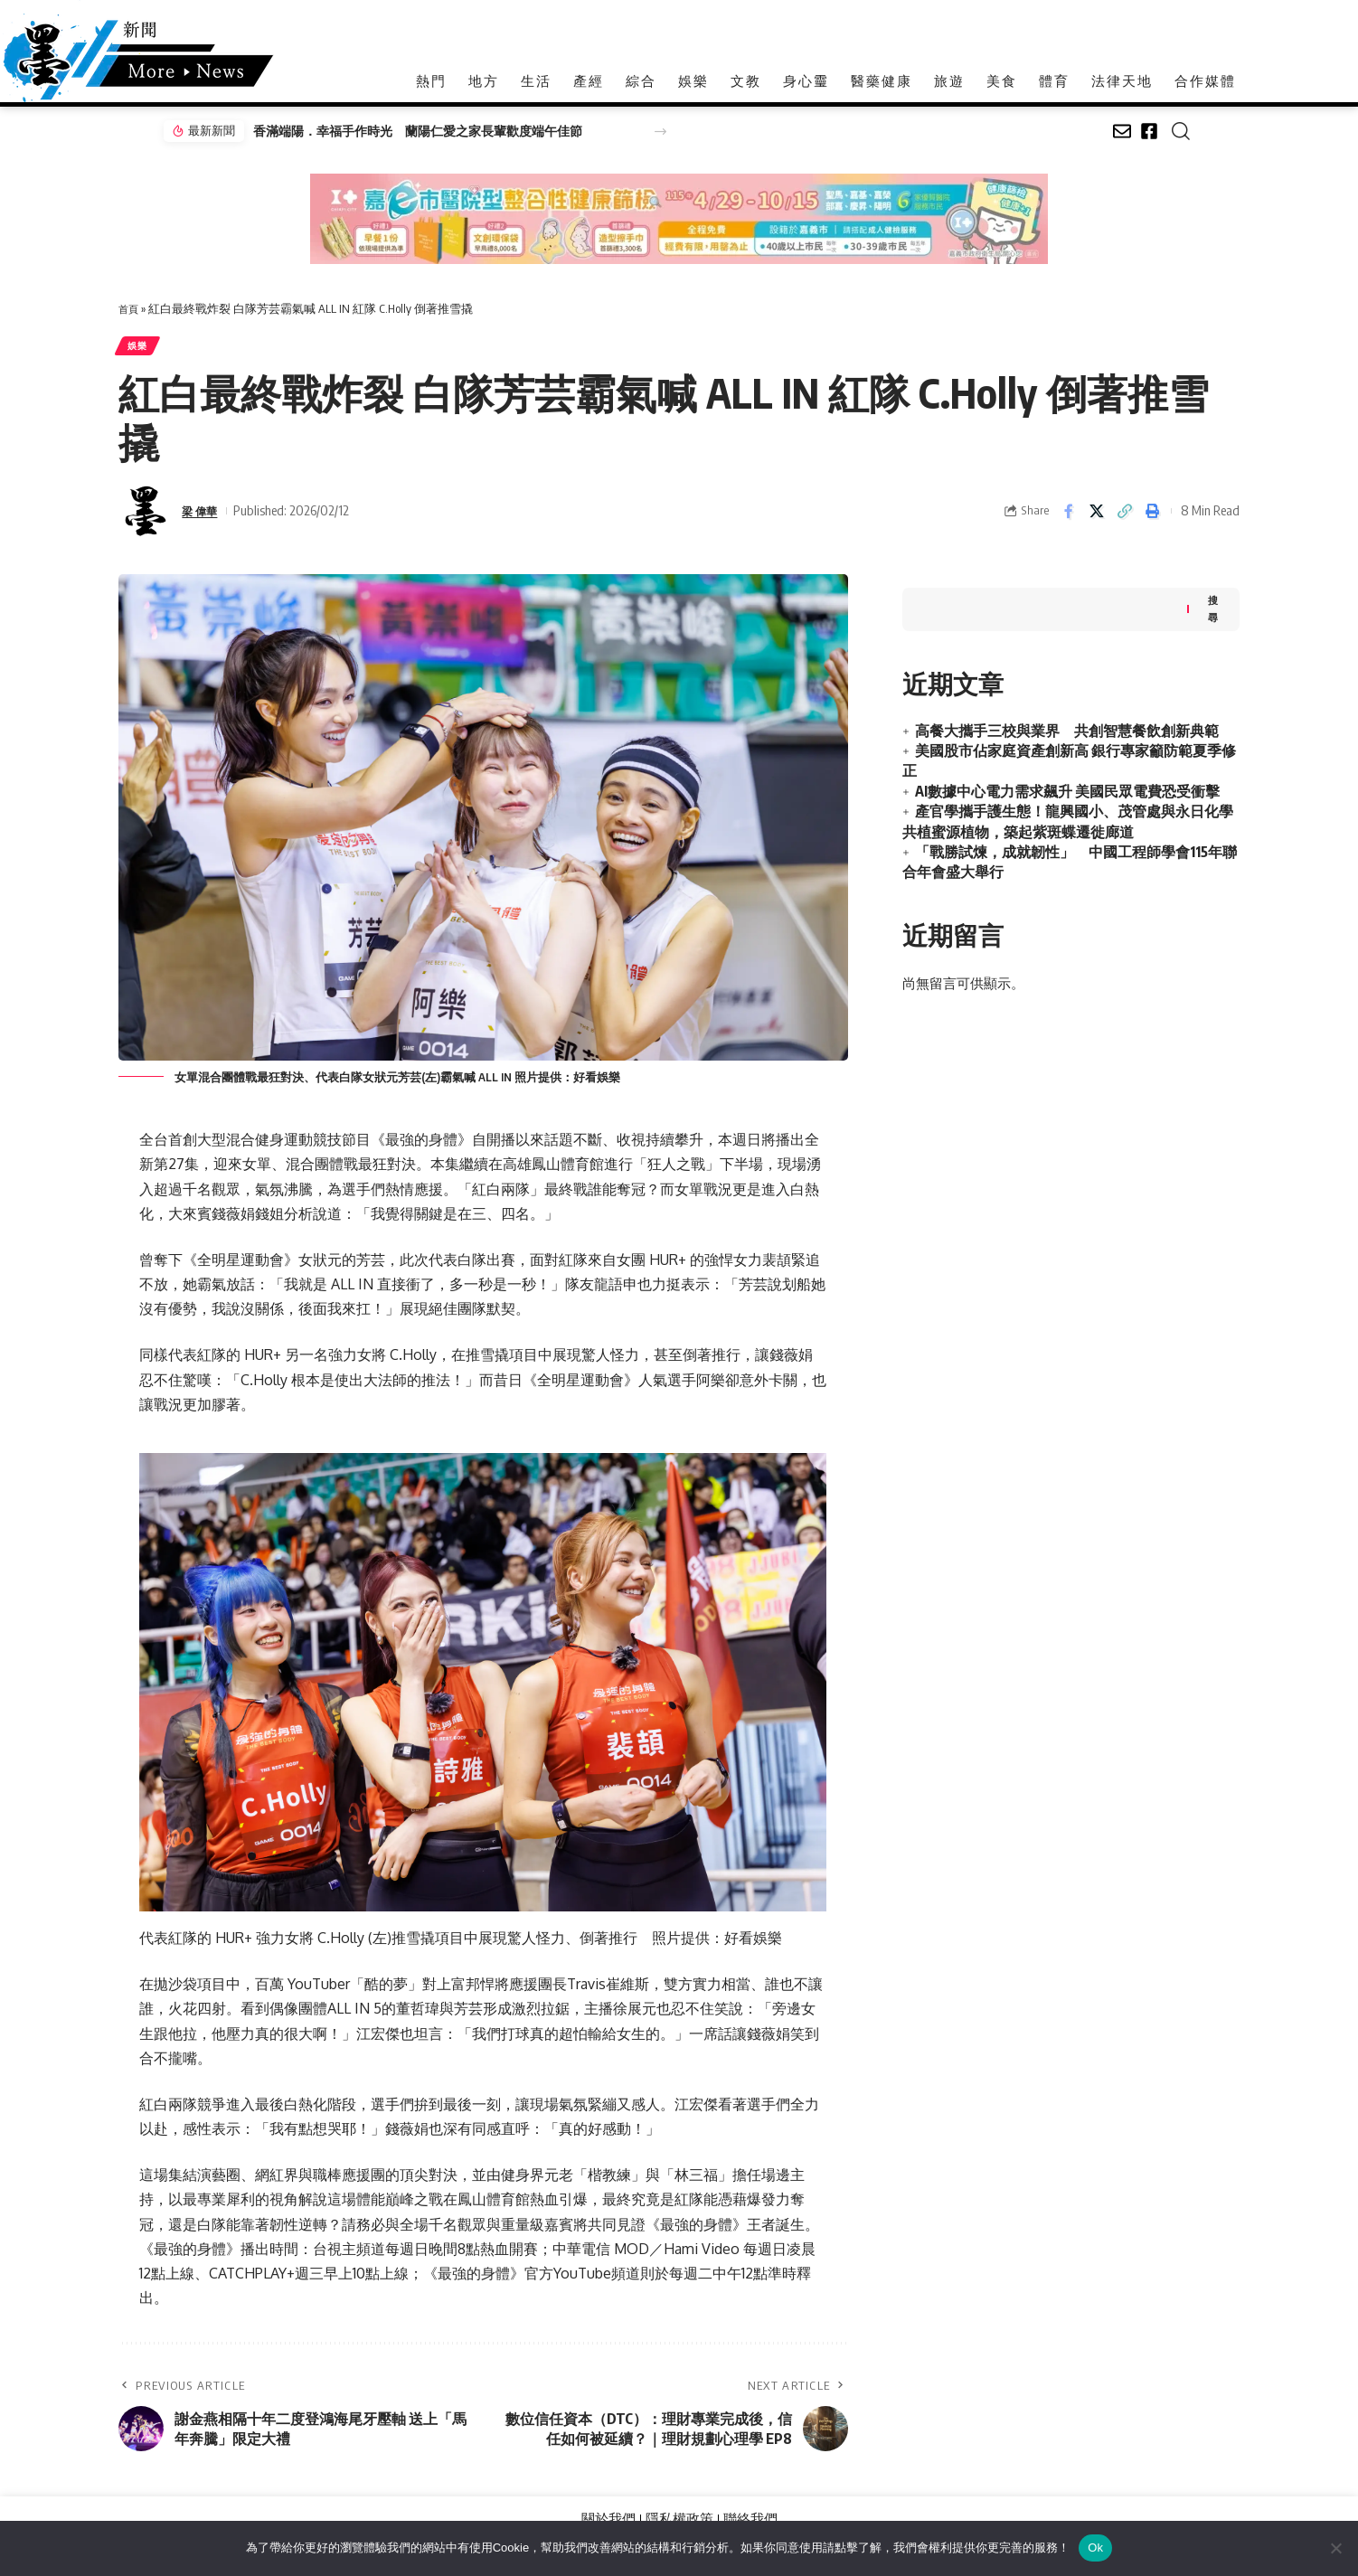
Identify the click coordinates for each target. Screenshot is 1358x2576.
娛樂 (142, 348)
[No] (1335, 2548)
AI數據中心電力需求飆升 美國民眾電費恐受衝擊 (1067, 787)
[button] (660, 131)
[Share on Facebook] (1068, 517)
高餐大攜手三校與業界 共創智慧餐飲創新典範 (1067, 726)
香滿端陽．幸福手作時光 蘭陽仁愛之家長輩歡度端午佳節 (406, 131)
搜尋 (1212, 602)
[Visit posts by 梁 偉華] (145, 517)
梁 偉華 (203, 516)
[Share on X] (1096, 517)
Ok (1095, 2547)
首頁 (130, 308)
